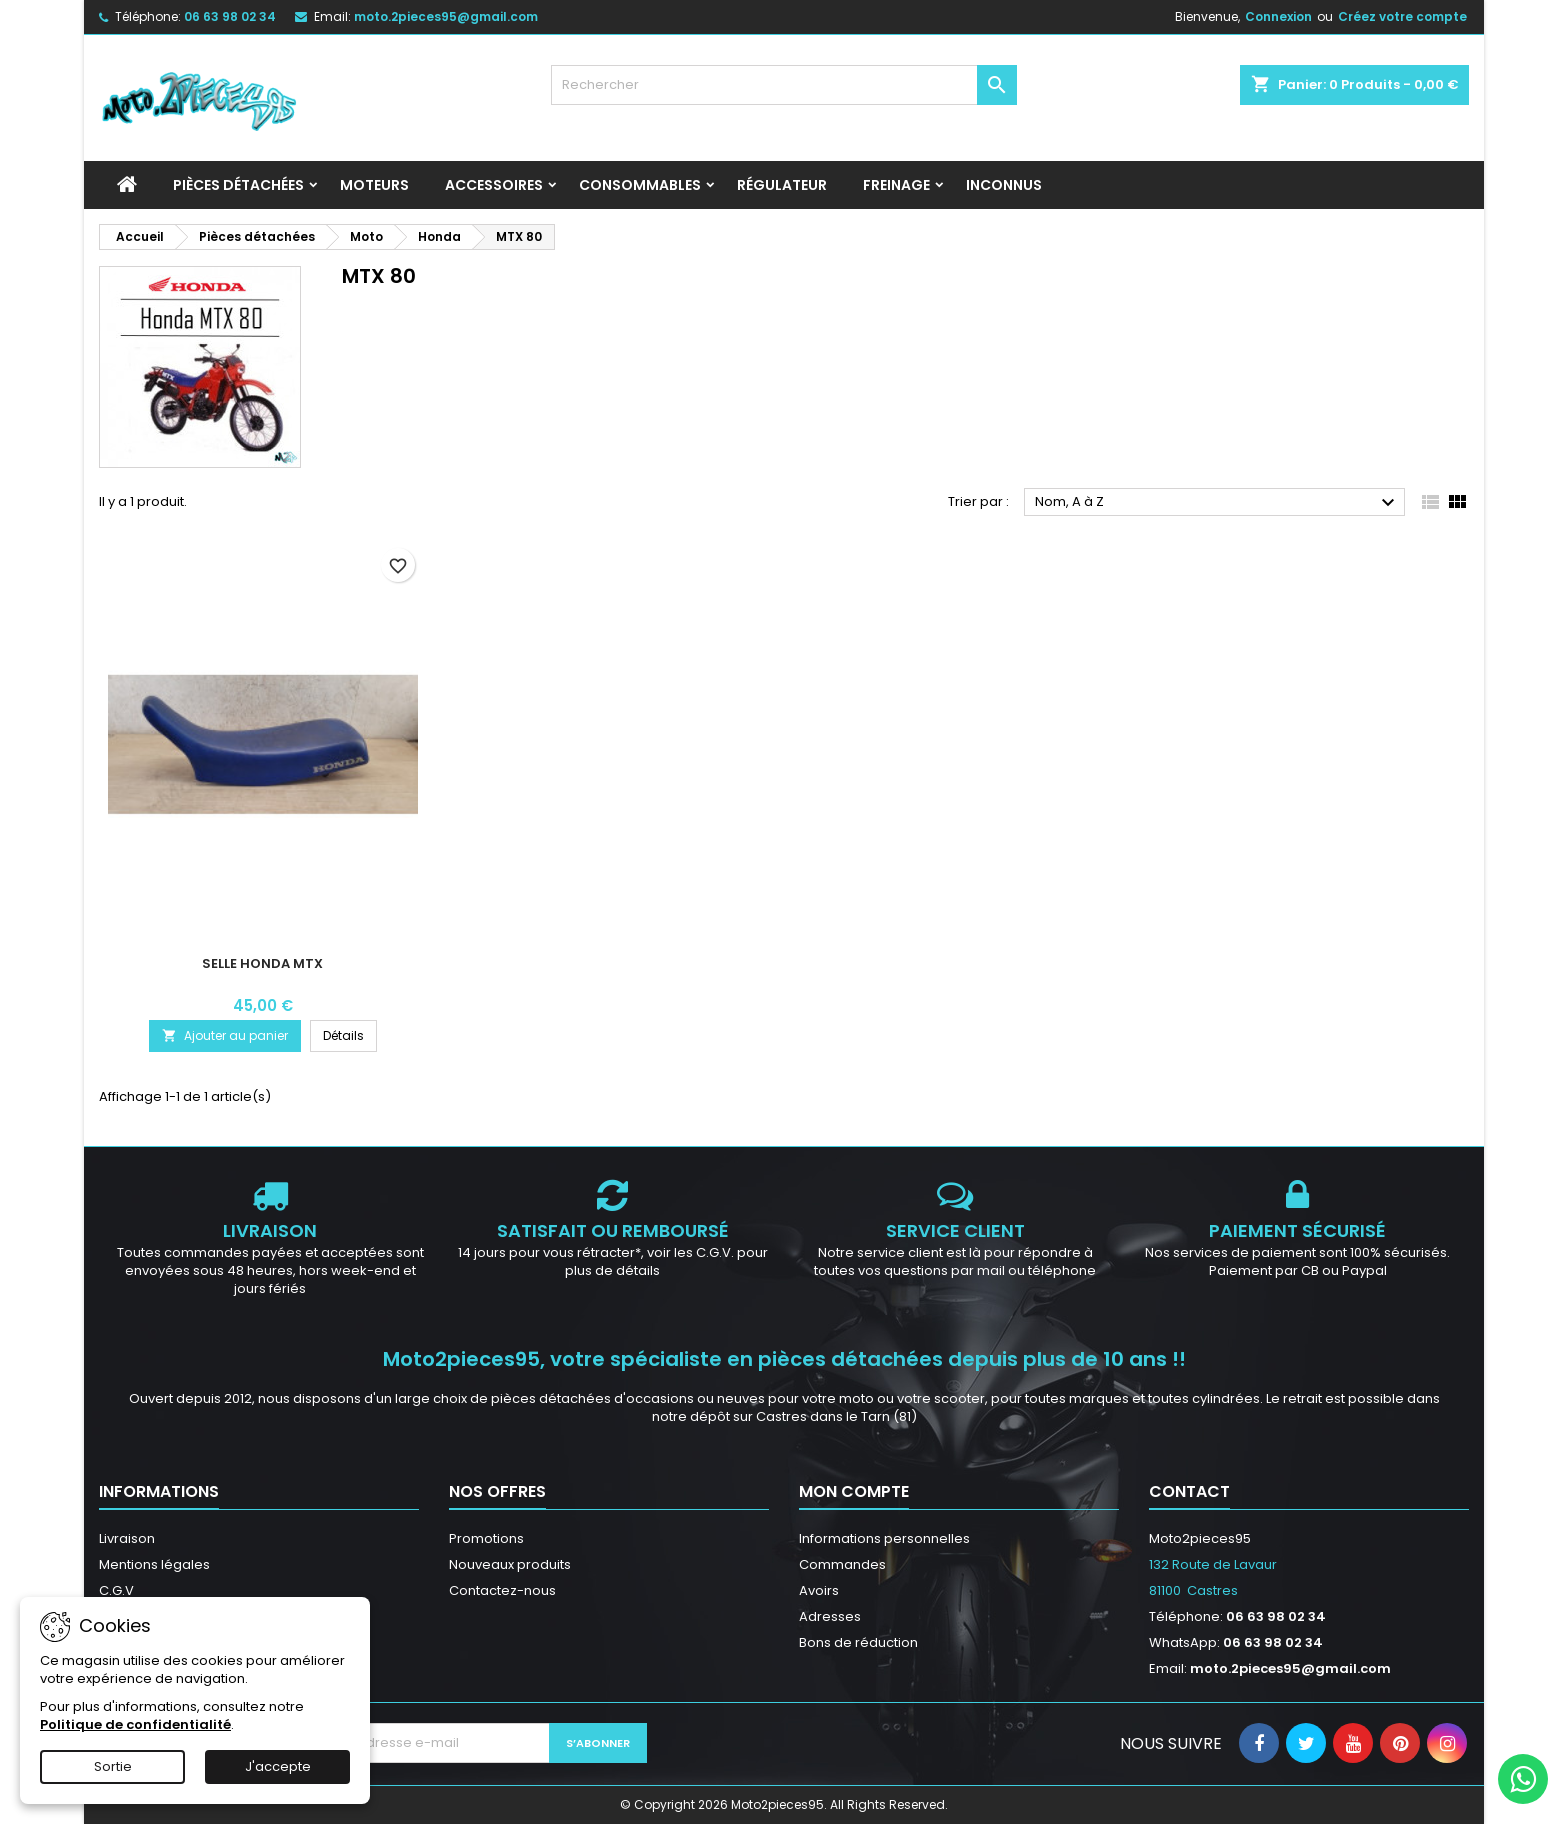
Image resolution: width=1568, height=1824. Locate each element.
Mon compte (854, 1491)
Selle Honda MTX (262, 963)
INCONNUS (1004, 185)
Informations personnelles (884, 1538)
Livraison (127, 1538)
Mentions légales (154, 1564)
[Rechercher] (784, 85)
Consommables (640, 185)
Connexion (1278, 16)
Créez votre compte (1402, 16)
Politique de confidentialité (135, 1724)
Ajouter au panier (225, 1035)
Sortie (113, 1766)
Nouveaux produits (510, 1564)
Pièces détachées (238, 185)
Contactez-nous (502, 1590)
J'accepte (278, 1766)
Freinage (896, 185)
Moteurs (374, 185)
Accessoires (494, 185)
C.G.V (116, 1590)
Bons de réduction (858, 1642)
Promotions (486, 1538)
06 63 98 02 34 (230, 16)
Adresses (830, 1616)
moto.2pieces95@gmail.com (446, 16)
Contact (1189, 1491)
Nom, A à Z (1217, 503)
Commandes (842, 1564)
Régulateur (782, 185)
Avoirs (819, 1590)
